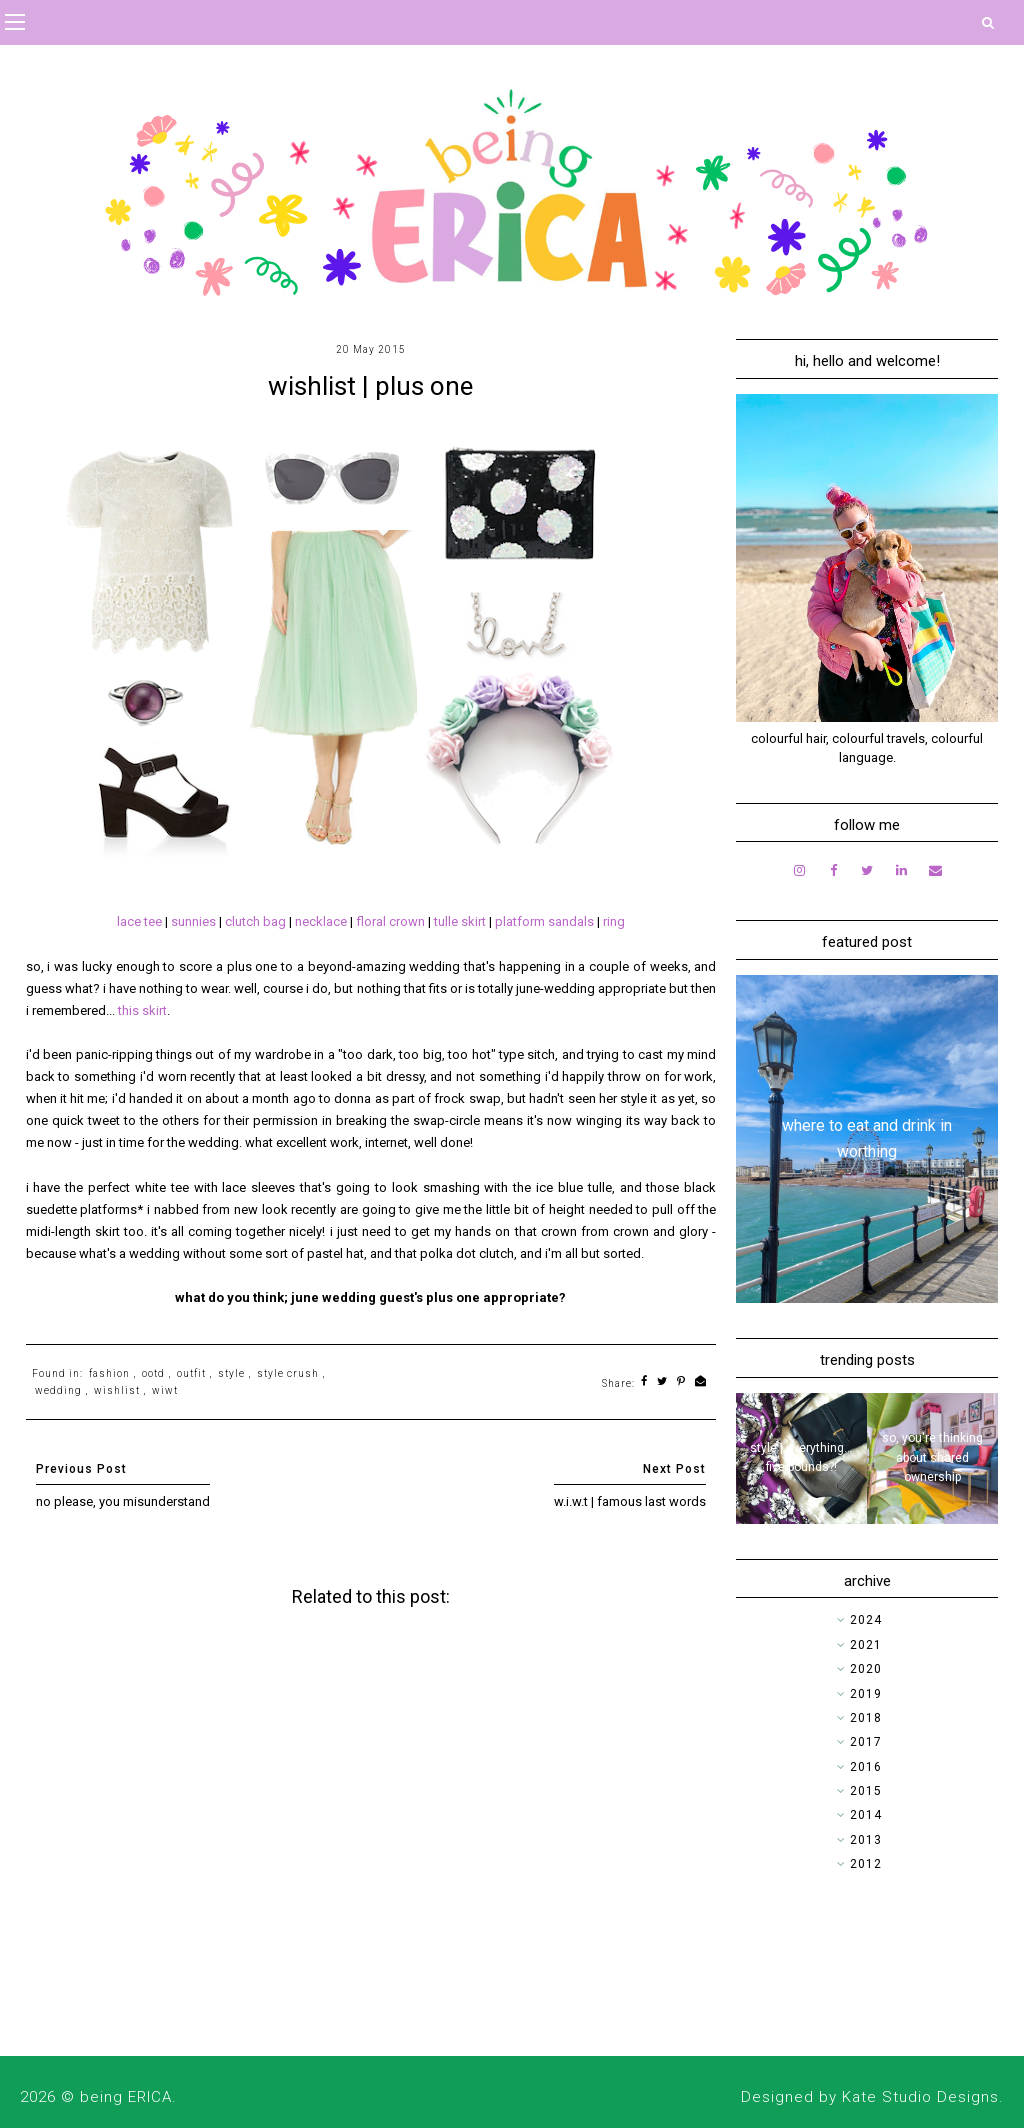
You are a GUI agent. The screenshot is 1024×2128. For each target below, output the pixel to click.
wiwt (165, 1390)
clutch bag (255, 921)
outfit (191, 1373)
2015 (866, 1791)
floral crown (390, 921)
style (231, 1373)
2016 (866, 1767)
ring (614, 921)
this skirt (142, 1010)
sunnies (195, 921)
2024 (866, 1620)
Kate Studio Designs (920, 2097)
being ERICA (126, 2097)
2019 (866, 1694)
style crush (288, 1373)
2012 (866, 1864)
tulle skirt (460, 921)
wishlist (117, 1390)
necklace (322, 921)
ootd (153, 1373)
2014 (866, 1815)
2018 (866, 1718)
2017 (866, 1742)
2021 (866, 1645)
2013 (866, 1840)
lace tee (139, 921)
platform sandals (544, 921)
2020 (866, 1669)
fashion (109, 1373)
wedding (58, 1390)
